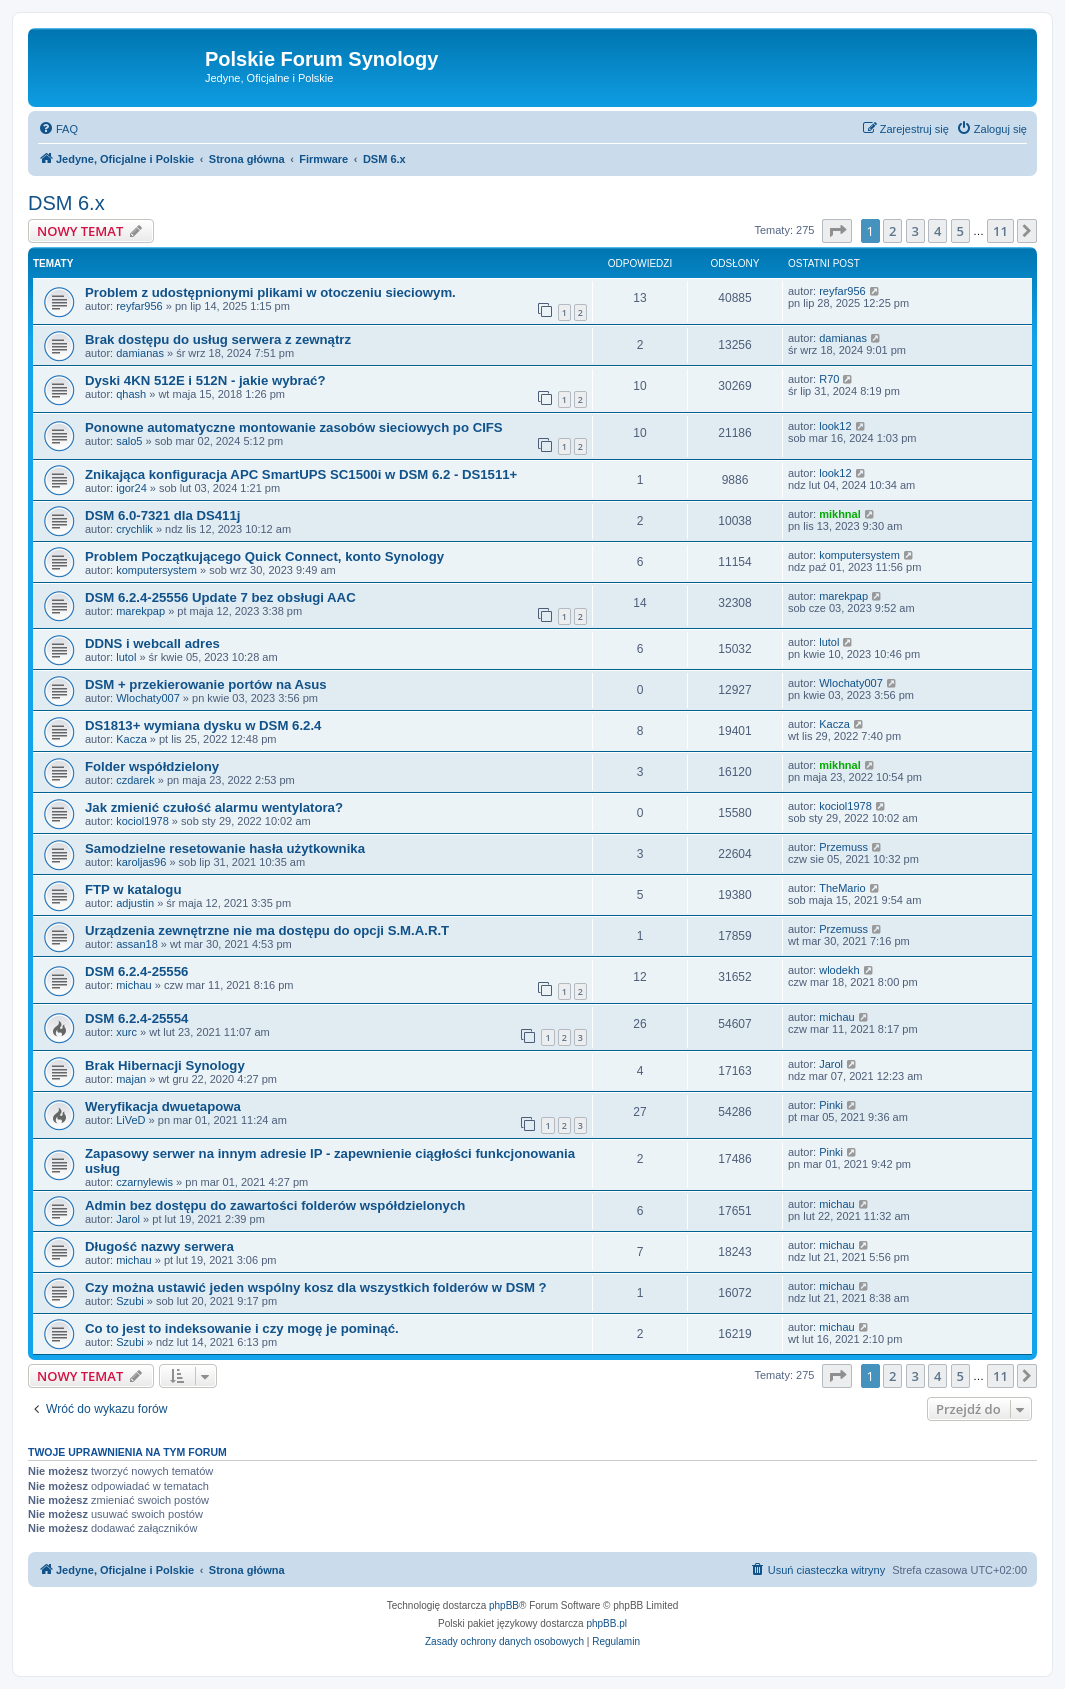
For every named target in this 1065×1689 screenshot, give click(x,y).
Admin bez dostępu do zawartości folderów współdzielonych (275, 1205)
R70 (829, 379)
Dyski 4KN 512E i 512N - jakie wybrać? (205, 380)
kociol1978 (142, 821)
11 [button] (1000, 231)
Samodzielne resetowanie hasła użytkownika (225, 848)
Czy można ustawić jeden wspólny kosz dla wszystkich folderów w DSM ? (316, 1287)
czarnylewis (144, 1182)
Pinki (831, 1105)
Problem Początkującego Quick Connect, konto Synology (264, 556)
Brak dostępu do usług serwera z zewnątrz (218, 339)
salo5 (129, 441)
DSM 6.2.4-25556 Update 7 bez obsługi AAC (220, 597)
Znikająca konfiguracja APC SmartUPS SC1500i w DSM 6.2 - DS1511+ (301, 474)
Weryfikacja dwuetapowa (163, 1106)
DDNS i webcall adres (152, 643)
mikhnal (840, 514)
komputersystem (156, 570)
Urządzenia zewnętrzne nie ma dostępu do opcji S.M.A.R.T (267, 930)
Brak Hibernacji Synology (165, 1065)
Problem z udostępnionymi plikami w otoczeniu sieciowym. (270, 292)
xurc (126, 1032)
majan (131, 1079)
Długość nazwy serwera (159, 1246)
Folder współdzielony (152, 766)
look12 (835, 426)
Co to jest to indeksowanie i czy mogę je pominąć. (242, 1328)
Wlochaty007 (148, 698)
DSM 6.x (66, 203)
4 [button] (937, 231)
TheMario (842, 888)
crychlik (134, 529)
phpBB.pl (606, 1623)
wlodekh (839, 970)
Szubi (130, 1301)
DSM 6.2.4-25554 (136, 1018)
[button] (837, 231)
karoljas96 (141, 862)
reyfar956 (139, 306)
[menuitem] (58, 129)
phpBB (504, 1605)
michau (133, 985)
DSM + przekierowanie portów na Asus (206, 684)
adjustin (135, 903)
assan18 (137, 944)
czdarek (135, 780)
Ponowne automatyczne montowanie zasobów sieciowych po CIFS (294, 427)
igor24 (131, 488)
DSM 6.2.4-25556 (136, 971)
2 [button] (892, 231)
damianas (140, 353)
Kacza (131, 739)
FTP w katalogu (133, 889)
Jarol (831, 1064)
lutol (126, 657)
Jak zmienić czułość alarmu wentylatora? (214, 807)
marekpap (140, 611)
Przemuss (843, 847)
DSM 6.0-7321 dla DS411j (162, 515)
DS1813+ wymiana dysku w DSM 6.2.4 (203, 725)
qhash (131, 394)
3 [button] (915, 231)
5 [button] (960, 231)
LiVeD (130, 1120)
